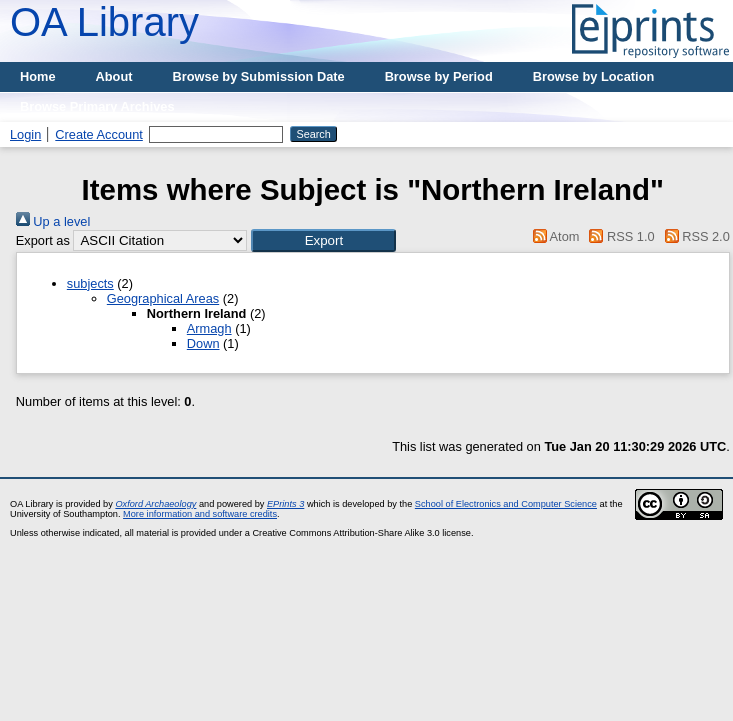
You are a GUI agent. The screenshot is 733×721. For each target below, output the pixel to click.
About (114, 76)
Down (203, 343)
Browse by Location (594, 76)
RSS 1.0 (619, 236)
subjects (90, 283)
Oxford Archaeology (155, 504)
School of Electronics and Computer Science (506, 504)
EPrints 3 (285, 504)
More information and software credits (200, 514)
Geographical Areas (163, 298)
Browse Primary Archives (97, 106)
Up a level (53, 221)
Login (25, 134)
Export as (43, 240)
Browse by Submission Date (259, 76)
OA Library (104, 22)
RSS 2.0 (694, 236)
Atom (552, 236)
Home (38, 76)
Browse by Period (439, 76)
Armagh (209, 328)
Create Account (99, 134)
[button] (323, 240)
